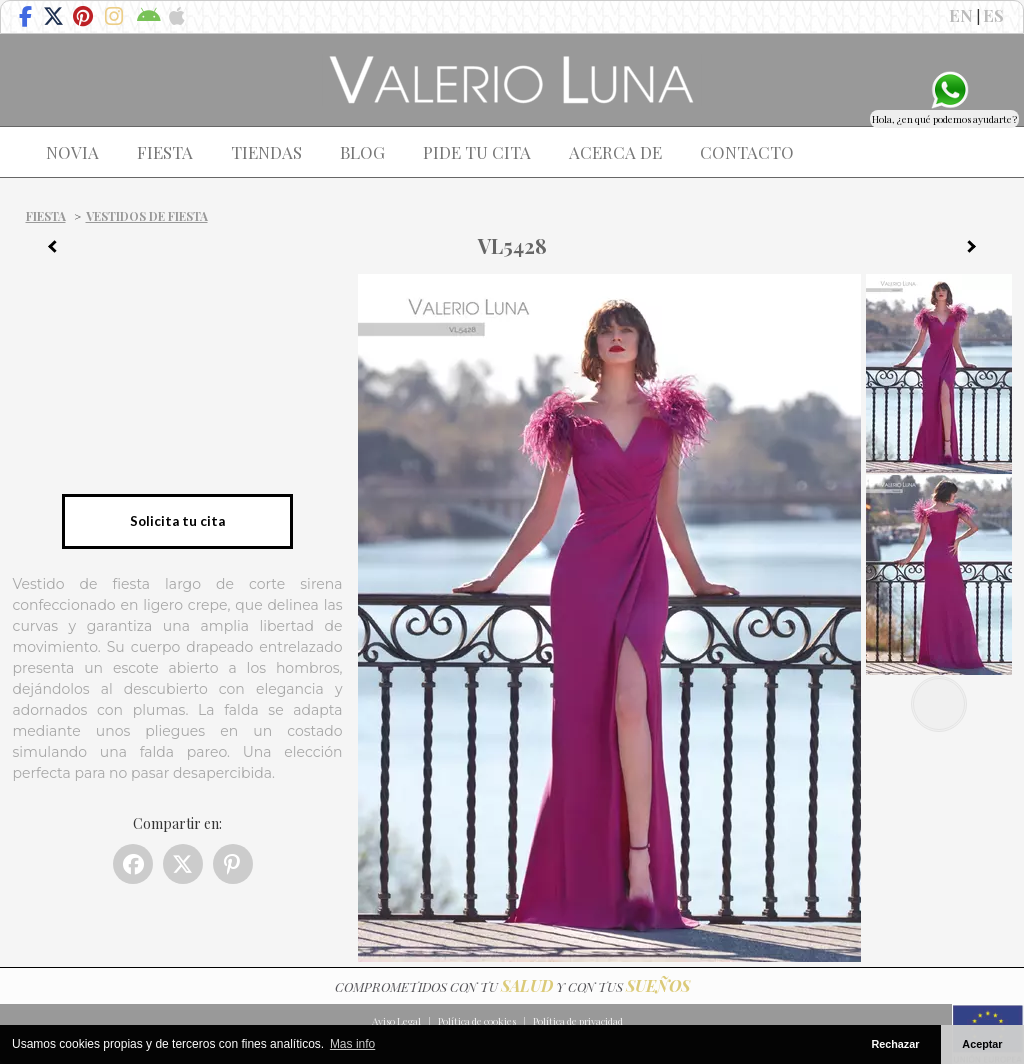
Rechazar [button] (895, 1044)
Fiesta (46, 216)
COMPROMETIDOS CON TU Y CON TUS (512, 986)
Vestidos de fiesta (147, 216)
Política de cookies (477, 1021)
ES (993, 15)
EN (961, 15)
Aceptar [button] (982, 1044)
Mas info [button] (352, 1044)
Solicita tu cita (177, 521)
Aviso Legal (396, 1021)
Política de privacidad (578, 1021)
